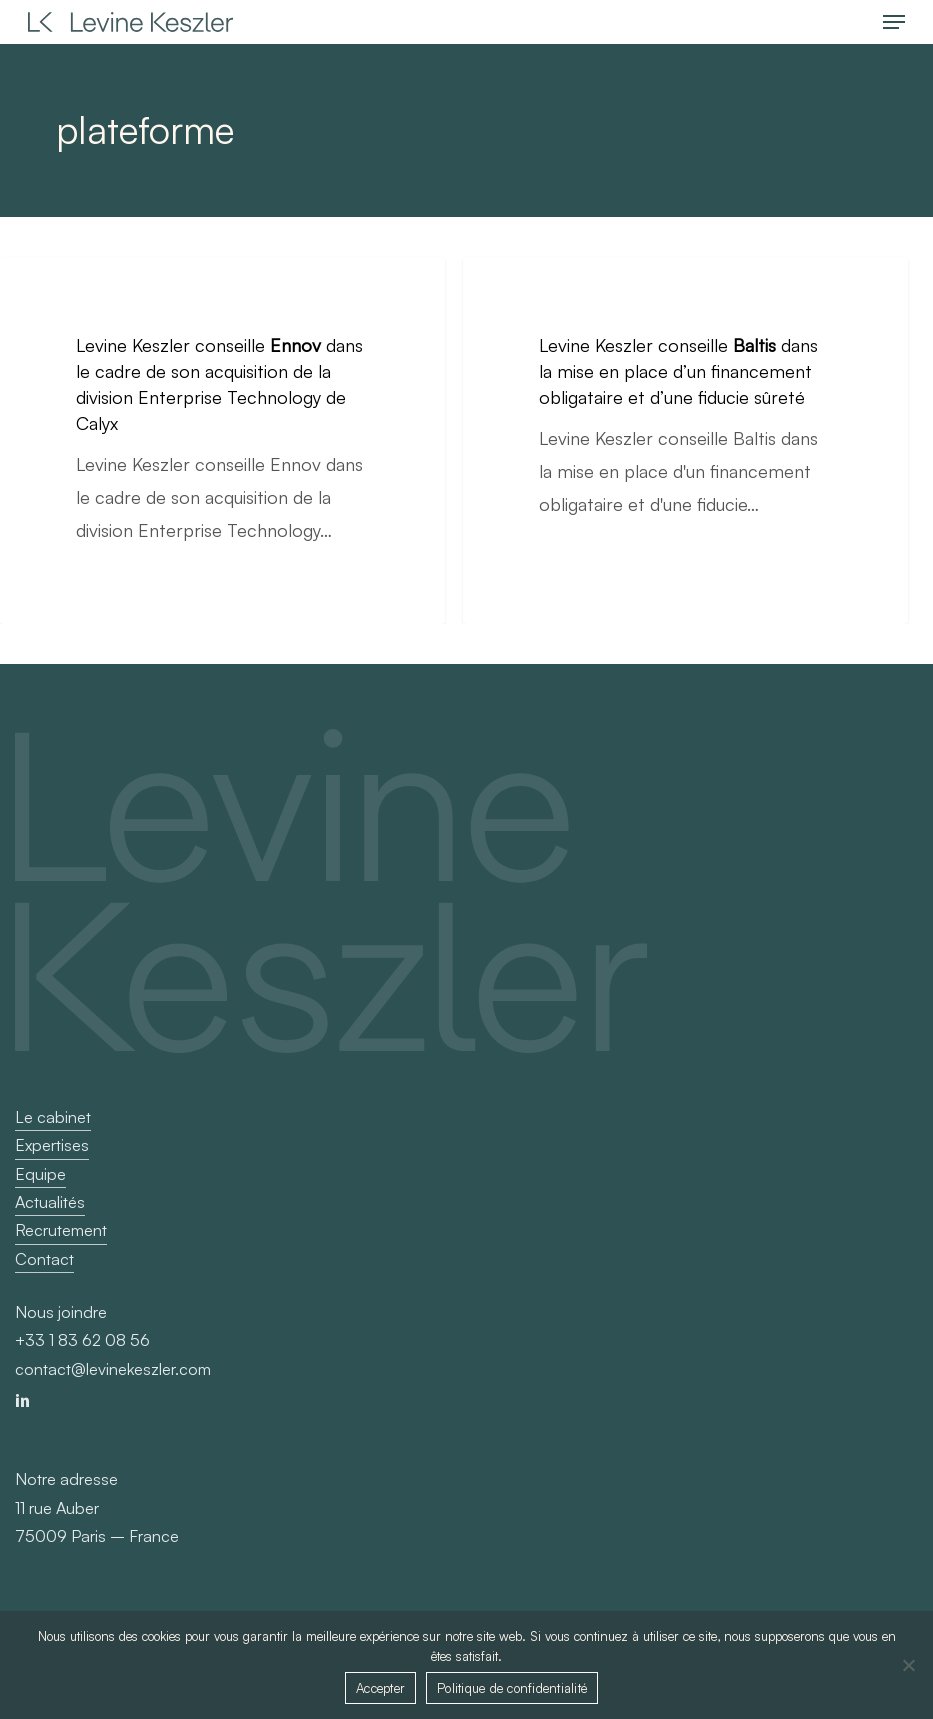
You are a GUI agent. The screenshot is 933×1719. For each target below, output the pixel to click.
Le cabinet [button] (53, 1117)
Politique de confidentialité (512, 1688)
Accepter (380, 1688)
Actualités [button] (50, 1202)
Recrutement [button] (61, 1230)
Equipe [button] (40, 1174)
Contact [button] (44, 1259)
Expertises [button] (52, 1145)
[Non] (908, 1665)
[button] (894, 22)
